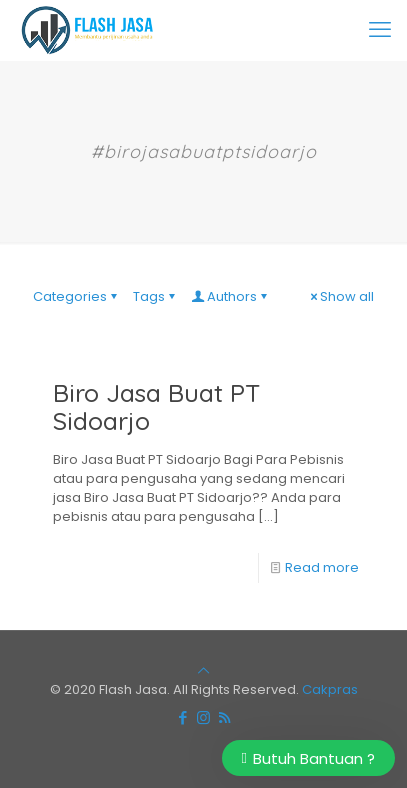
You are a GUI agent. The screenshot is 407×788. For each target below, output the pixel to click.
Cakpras (330, 689)
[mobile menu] (380, 30)
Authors (230, 296)
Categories (76, 296)
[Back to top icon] (203, 670)
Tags (155, 296)
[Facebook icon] (182, 717)
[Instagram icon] (203, 717)
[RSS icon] (224, 717)
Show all (340, 296)
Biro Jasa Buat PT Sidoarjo (157, 406)
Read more (322, 567)
